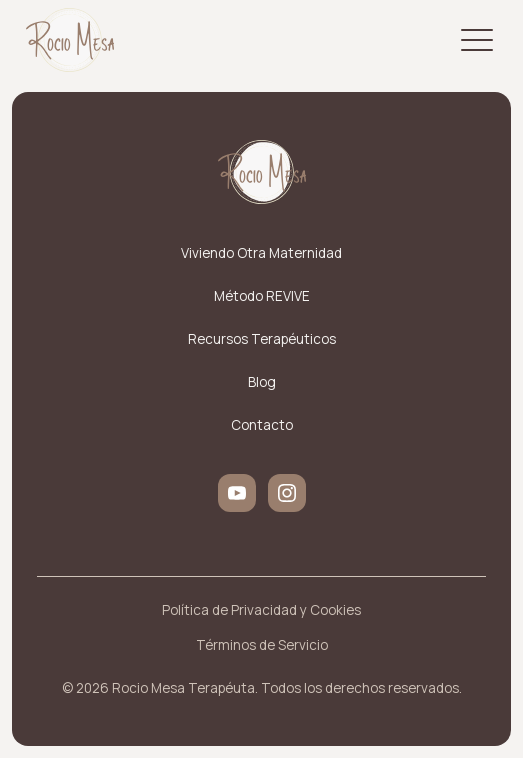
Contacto (262, 425)
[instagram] (287, 493)
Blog (262, 382)
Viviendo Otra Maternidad (261, 253)
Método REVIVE (262, 296)
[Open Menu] (477, 40)
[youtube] (237, 493)
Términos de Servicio (262, 645)
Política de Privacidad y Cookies (261, 610)
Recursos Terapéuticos (262, 339)
